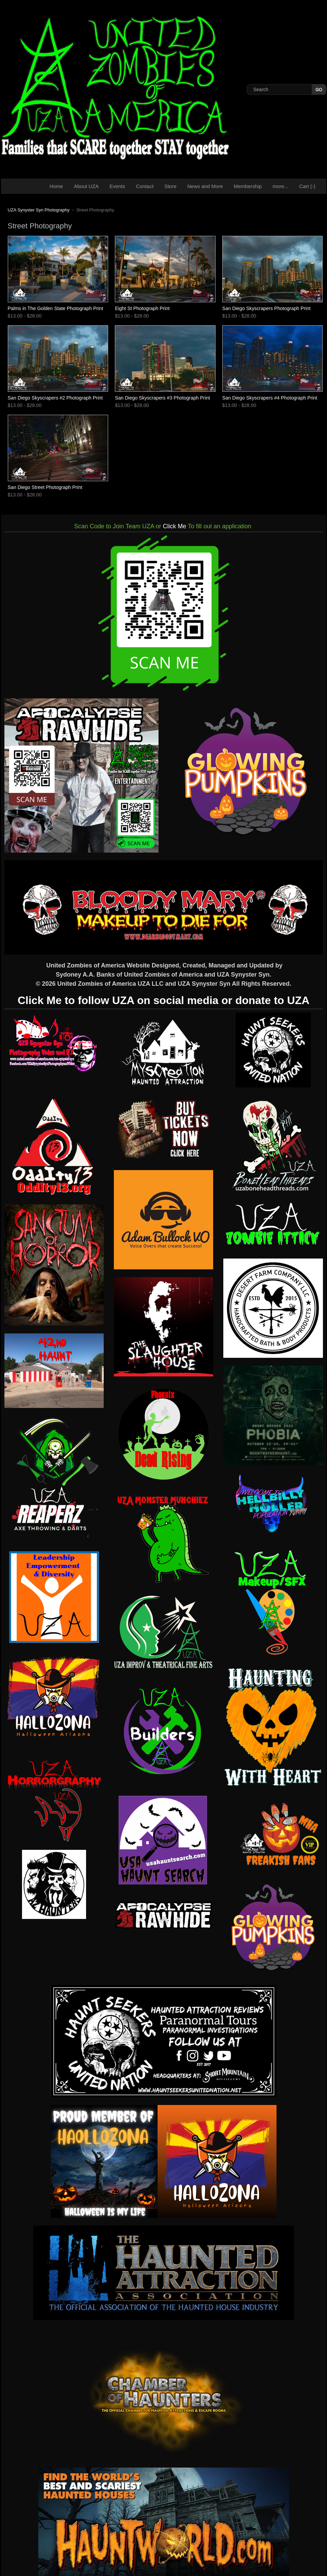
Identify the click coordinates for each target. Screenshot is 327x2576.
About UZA (86, 186)
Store (170, 186)
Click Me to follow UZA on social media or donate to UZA (163, 1000)
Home (56, 186)
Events (117, 186)
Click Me (174, 526)
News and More (205, 186)
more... (280, 186)
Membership (248, 186)
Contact (145, 186)
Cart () (307, 186)
